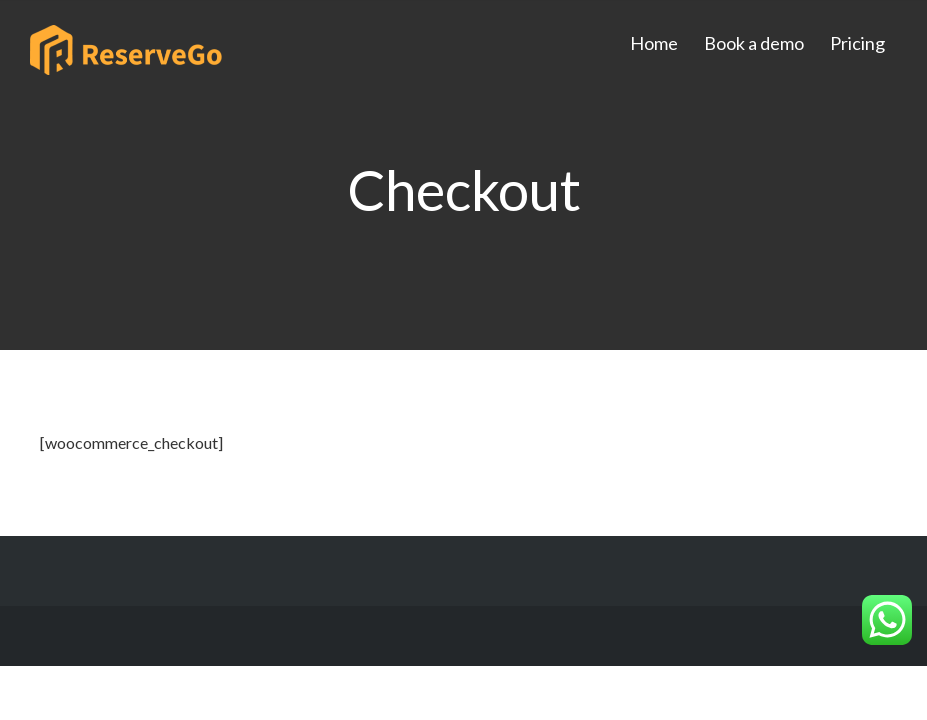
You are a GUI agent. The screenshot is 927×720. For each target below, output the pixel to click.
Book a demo (754, 43)
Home (654, 43)
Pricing (857, 43)
